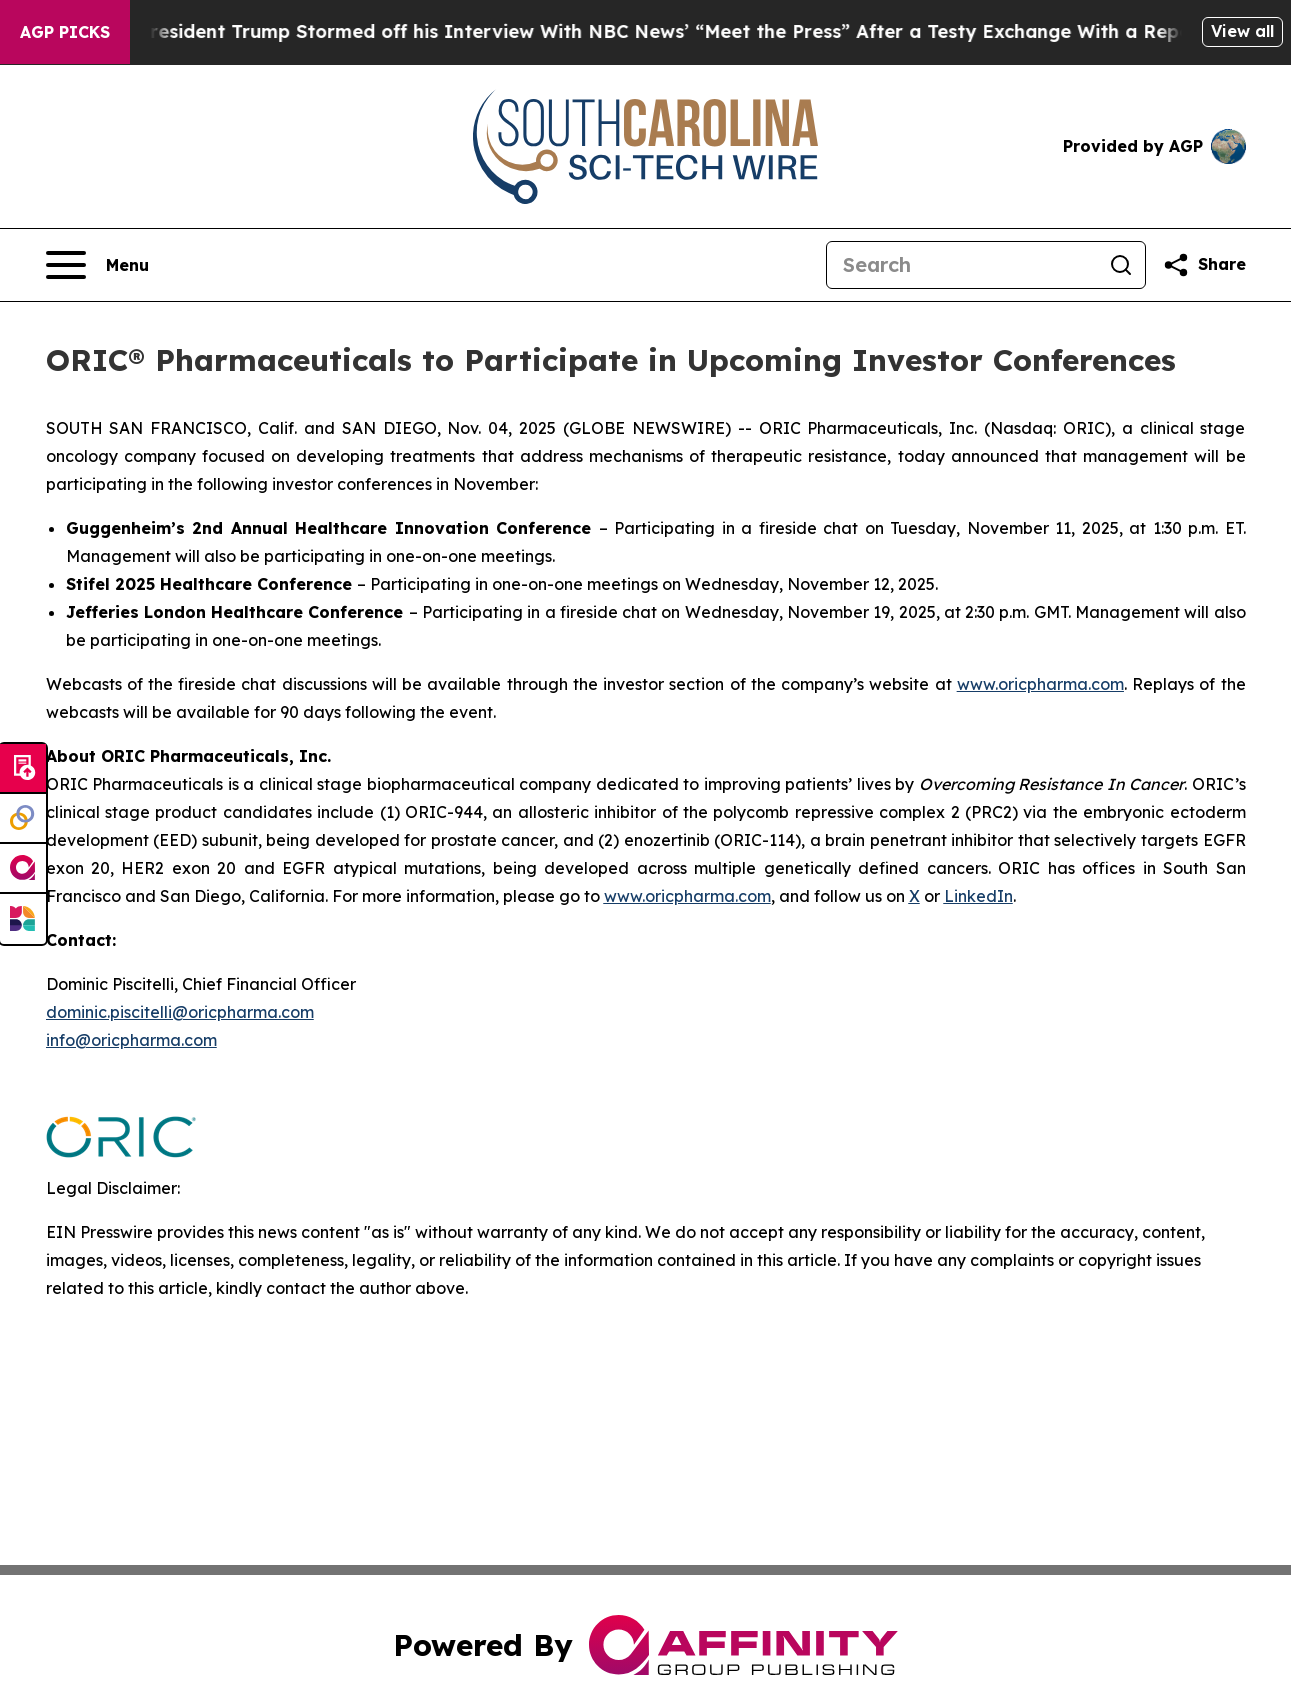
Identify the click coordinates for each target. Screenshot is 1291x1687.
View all (1242, 31)
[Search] (962, 265)
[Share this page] (1204, 265)
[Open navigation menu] (97, 265)
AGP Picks (65, 32)
